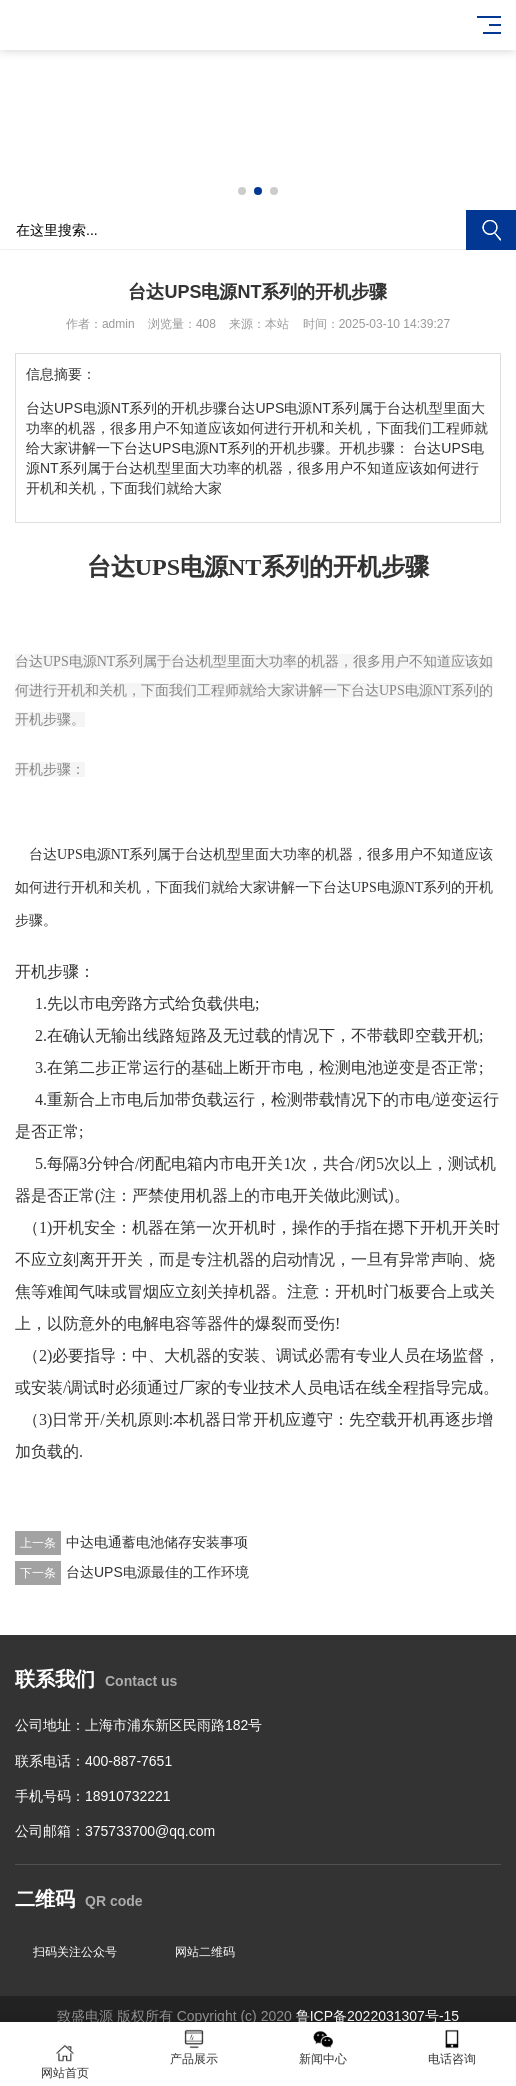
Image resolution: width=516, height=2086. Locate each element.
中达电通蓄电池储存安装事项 (157, 1542)
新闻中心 (322, 2047)
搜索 (491, 230)
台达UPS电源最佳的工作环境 (157, 1572)
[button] (242, 191)
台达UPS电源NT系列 (93, 854)
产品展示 (193, 2047)
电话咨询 (451, 2047)
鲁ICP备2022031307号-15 (377, 2016)
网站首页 (64, 2061)
